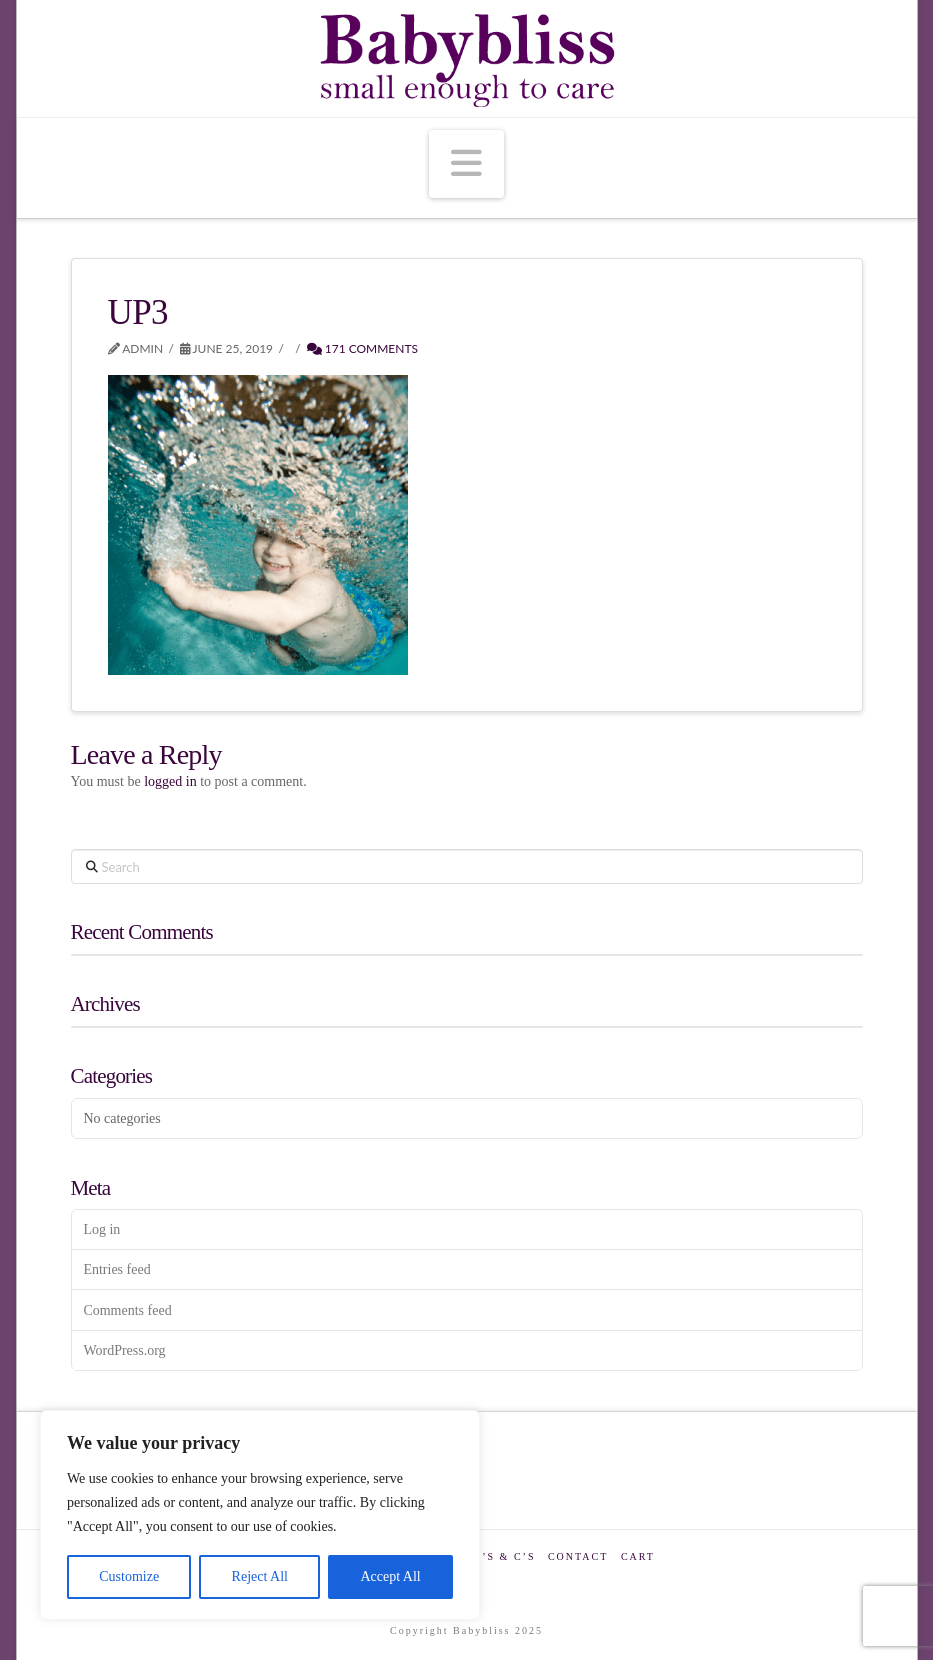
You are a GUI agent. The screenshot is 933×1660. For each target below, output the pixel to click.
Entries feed (116, 1269)
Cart (638, 1556)
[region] (260, 1515)
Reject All (260, 1576)
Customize (129, 1576)
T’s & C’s (504, 1556)
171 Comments (362, 348)
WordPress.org (124, 1350)
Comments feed (127, 1310)
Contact (578, 1556)
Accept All (390, 1576)
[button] (466, 164)
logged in (170, 781)
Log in (101, 1229)
